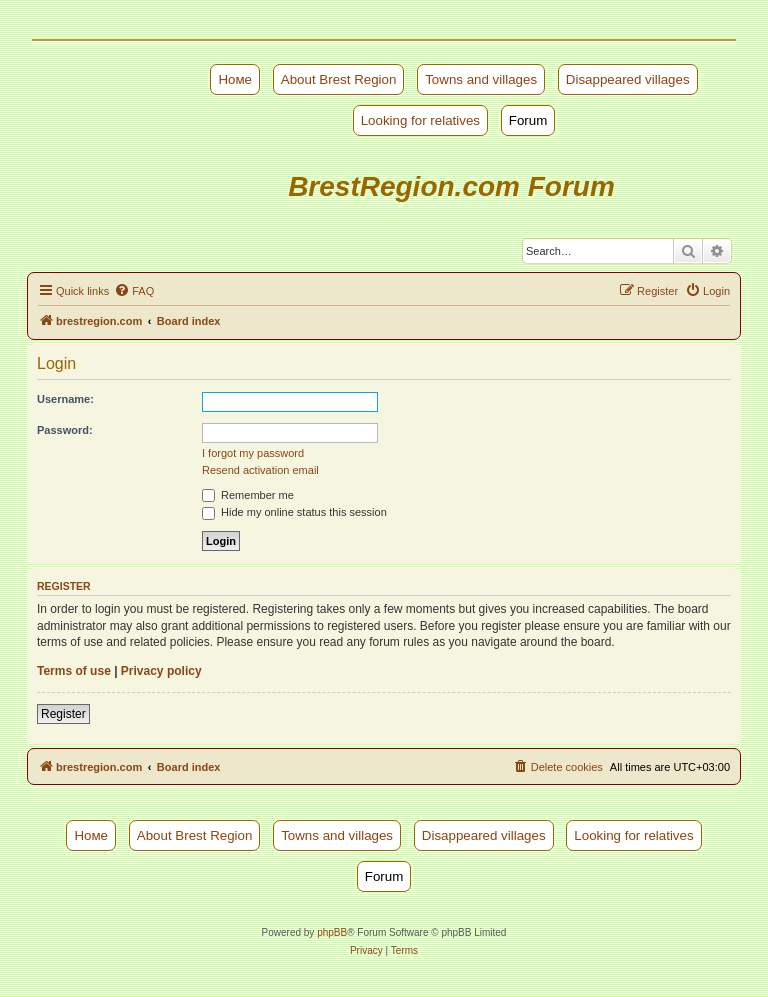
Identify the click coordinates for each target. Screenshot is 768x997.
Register (63, 714)
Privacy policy (161, 671)
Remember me (248, 495)
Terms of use (74, 671)
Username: (65, 399)
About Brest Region (339, 79)
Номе (235, 79)
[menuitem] (134, 291)
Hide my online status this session (294, 512)
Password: (65, 430)
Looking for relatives (420, 120)
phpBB (332, 932)
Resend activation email (260, 470)
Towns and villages (481, 79)
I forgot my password (253, 453)
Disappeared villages (628, 79)
